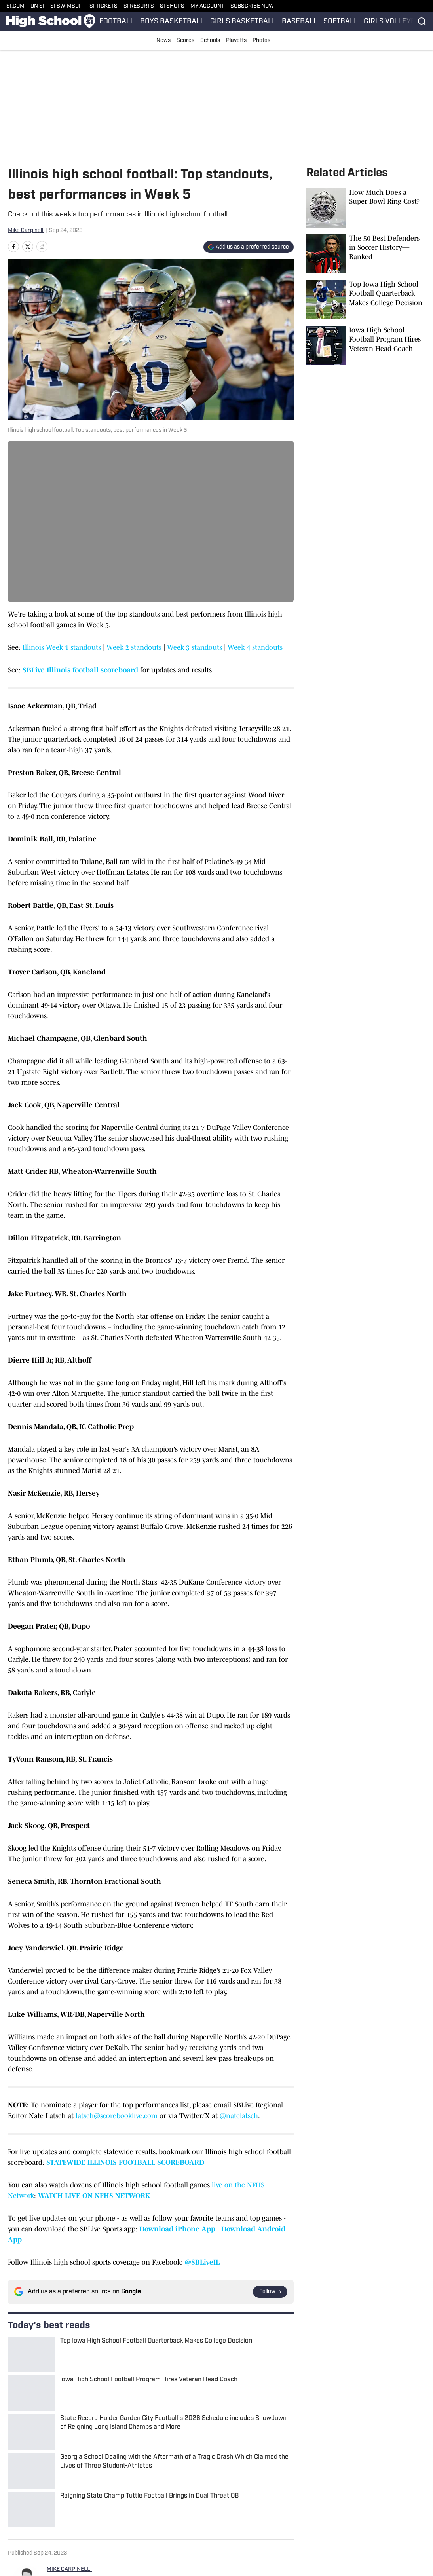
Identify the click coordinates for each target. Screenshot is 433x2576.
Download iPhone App (177, 2229)
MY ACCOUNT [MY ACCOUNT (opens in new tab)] (207, 6)
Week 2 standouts (133, 647)
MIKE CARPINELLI (69, 2374)
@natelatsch (239, 2116)
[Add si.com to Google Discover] (248, 247)
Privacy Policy (292, 2510)
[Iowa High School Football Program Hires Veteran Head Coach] (365, 345)
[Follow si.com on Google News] (270, 2292)
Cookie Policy (54, 2510)
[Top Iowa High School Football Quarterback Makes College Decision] (365, 299)
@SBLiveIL (202, 2262)
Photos (261, 41)
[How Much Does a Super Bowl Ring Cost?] (365, 208)
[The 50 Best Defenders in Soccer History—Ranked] (365, 253)
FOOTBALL (116, 21)
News (163, 41)
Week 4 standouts (255, 647)
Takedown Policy (222, 2510)
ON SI (37, 6)
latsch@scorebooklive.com (117, 2116)
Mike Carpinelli (26, 230)
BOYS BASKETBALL (172, 21)
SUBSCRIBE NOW (252, 6)
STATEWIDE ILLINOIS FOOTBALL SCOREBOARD (125, 2162)
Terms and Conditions (368, 2510)
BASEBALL (299, 21)
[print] (56, 2417)
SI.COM (15, 6)
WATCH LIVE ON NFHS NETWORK (94, 2196)
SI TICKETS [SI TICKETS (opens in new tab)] (103, 6)
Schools (210, 41)
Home (15, 2456)
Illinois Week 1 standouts (62, 647)
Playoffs (236, 41)
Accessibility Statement (141, 2510)
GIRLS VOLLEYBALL (396, 21)
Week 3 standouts (194, 647)
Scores (185, 41)
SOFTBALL (340, 21)
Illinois (39, 2456)
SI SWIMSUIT (67, 6)
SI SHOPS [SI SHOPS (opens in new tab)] (172, 6)
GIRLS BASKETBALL (243, 21)
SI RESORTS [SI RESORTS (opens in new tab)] (138, 6)
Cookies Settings (59, 2522)
